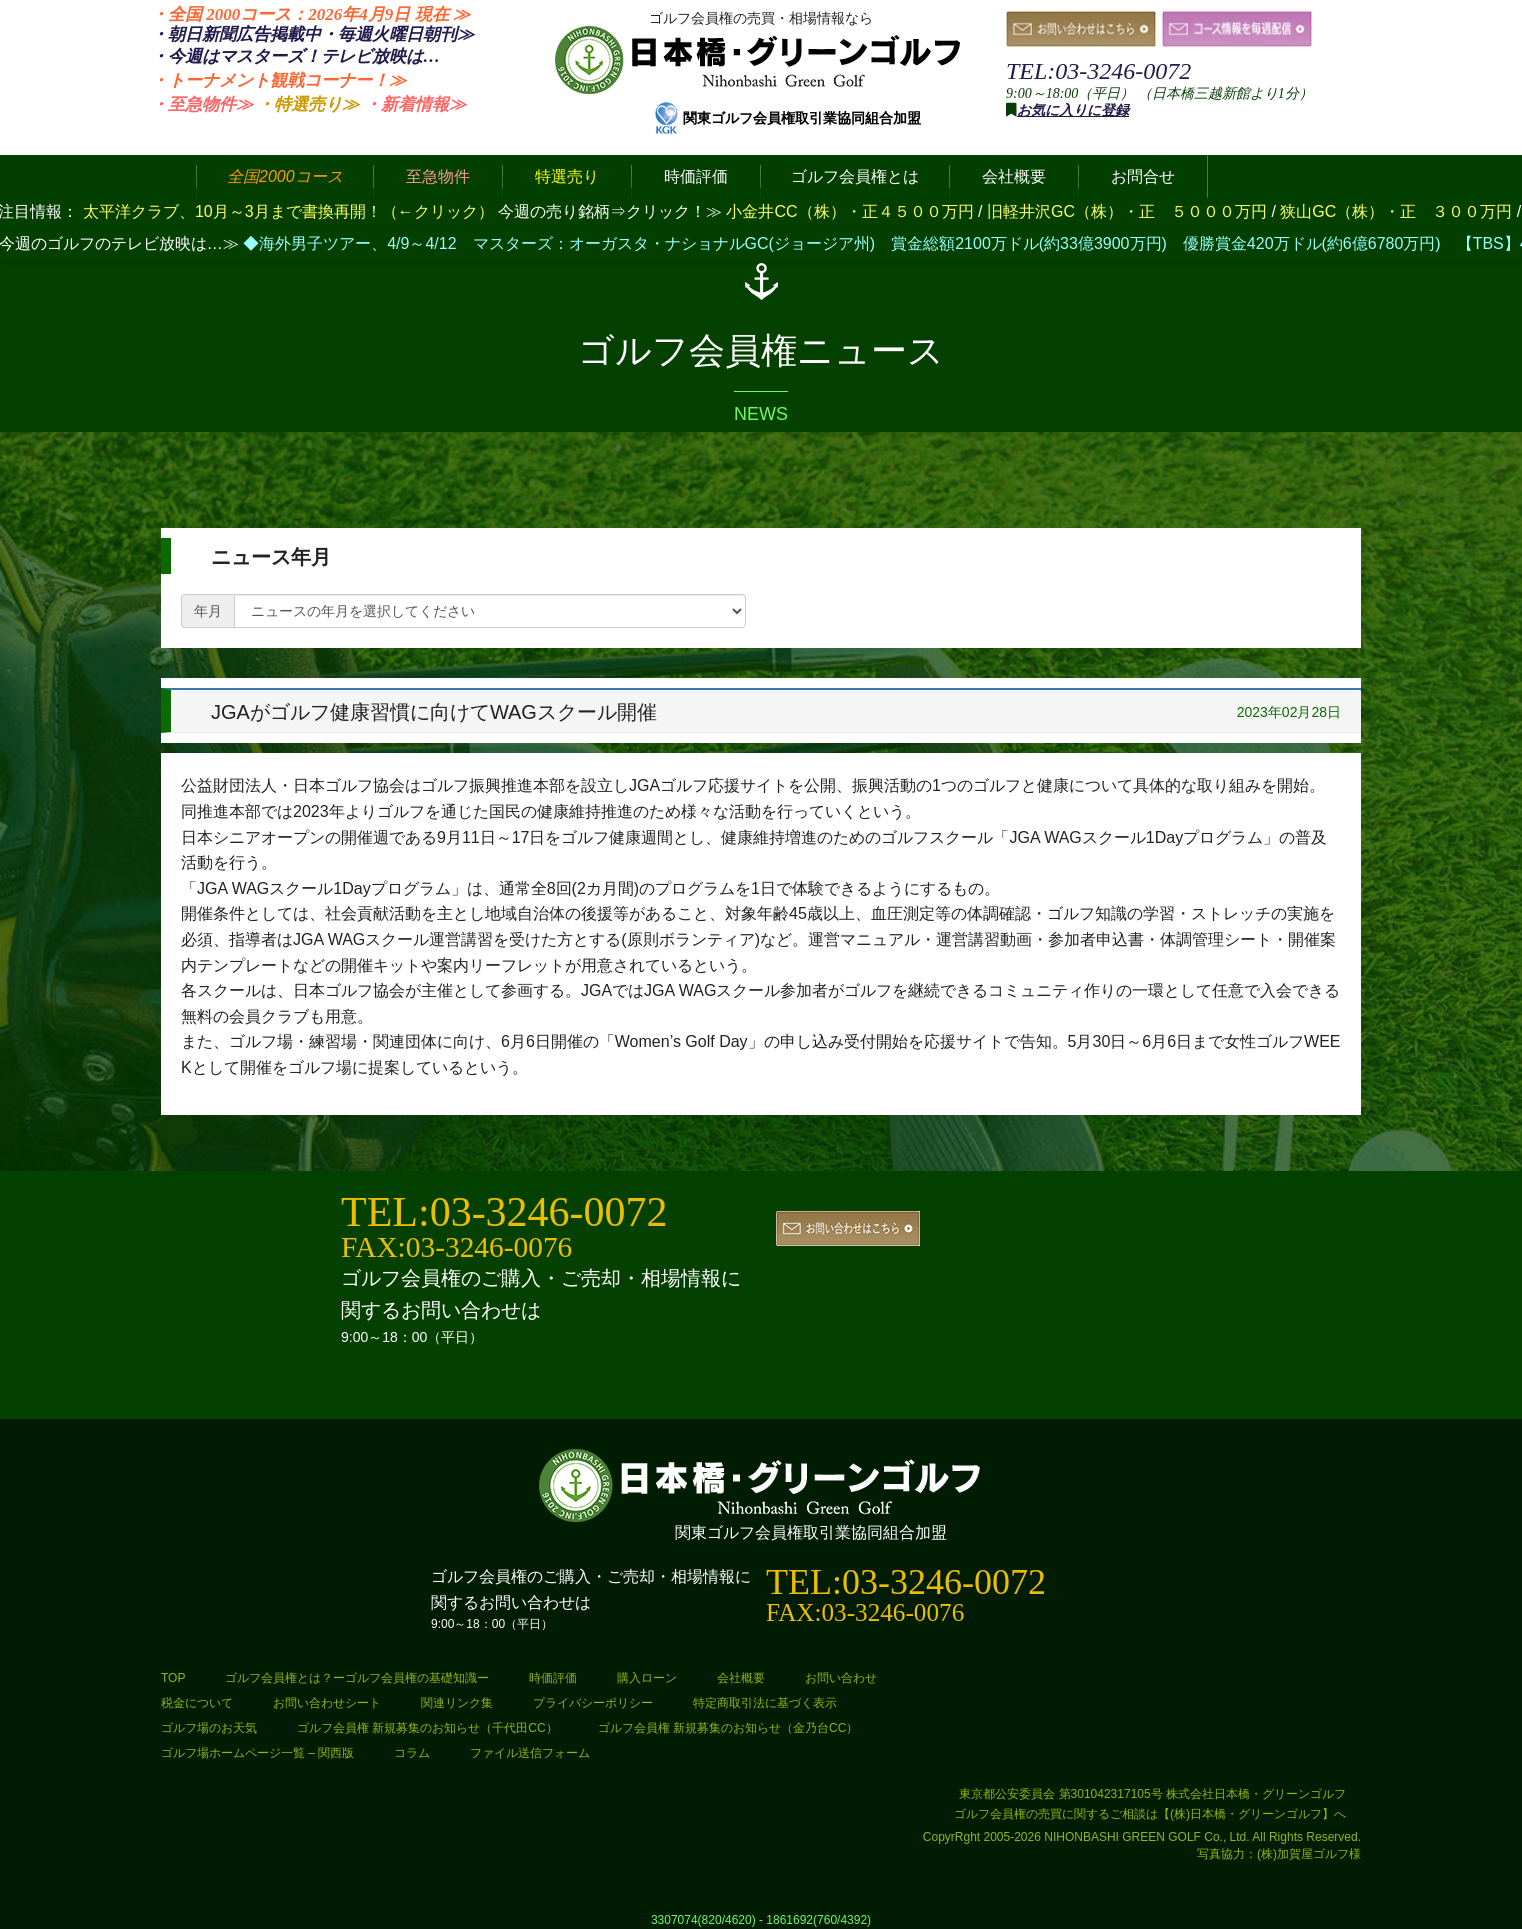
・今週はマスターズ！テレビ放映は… (295, 56)
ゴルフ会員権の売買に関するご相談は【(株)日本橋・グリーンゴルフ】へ (1150, 1814)
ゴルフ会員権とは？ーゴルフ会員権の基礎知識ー (357, 1678)
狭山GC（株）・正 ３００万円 (1398, 211)
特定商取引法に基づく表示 (765, 1703)
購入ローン (647, 1678)
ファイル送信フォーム (530, 1753)
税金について (197, 1703)
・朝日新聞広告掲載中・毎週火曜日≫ (312, 34)
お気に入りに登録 (1073, 110)
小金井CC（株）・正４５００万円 (852, 211)
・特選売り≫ (308, 104)
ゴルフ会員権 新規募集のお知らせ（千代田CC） (427, 1728)
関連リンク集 (457, 1703)
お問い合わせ (841, 1678)
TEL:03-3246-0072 (1098, 71)
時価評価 (553, 1678)
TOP (173, 1678)
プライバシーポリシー (593, 1703)
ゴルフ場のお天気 (209, 1728)
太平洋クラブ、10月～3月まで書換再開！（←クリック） (288, 211)
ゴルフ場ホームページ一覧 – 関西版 (257, 1753)
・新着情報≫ (415, 104)
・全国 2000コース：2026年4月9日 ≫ (310, 14)
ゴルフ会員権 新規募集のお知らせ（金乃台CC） (728, 1728)
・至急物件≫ (202, 104)
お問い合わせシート (327, 1703)
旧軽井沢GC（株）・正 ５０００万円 (1129, 211)
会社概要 (741, 1678)
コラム (412, 1753)
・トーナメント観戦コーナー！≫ (278, 80)
